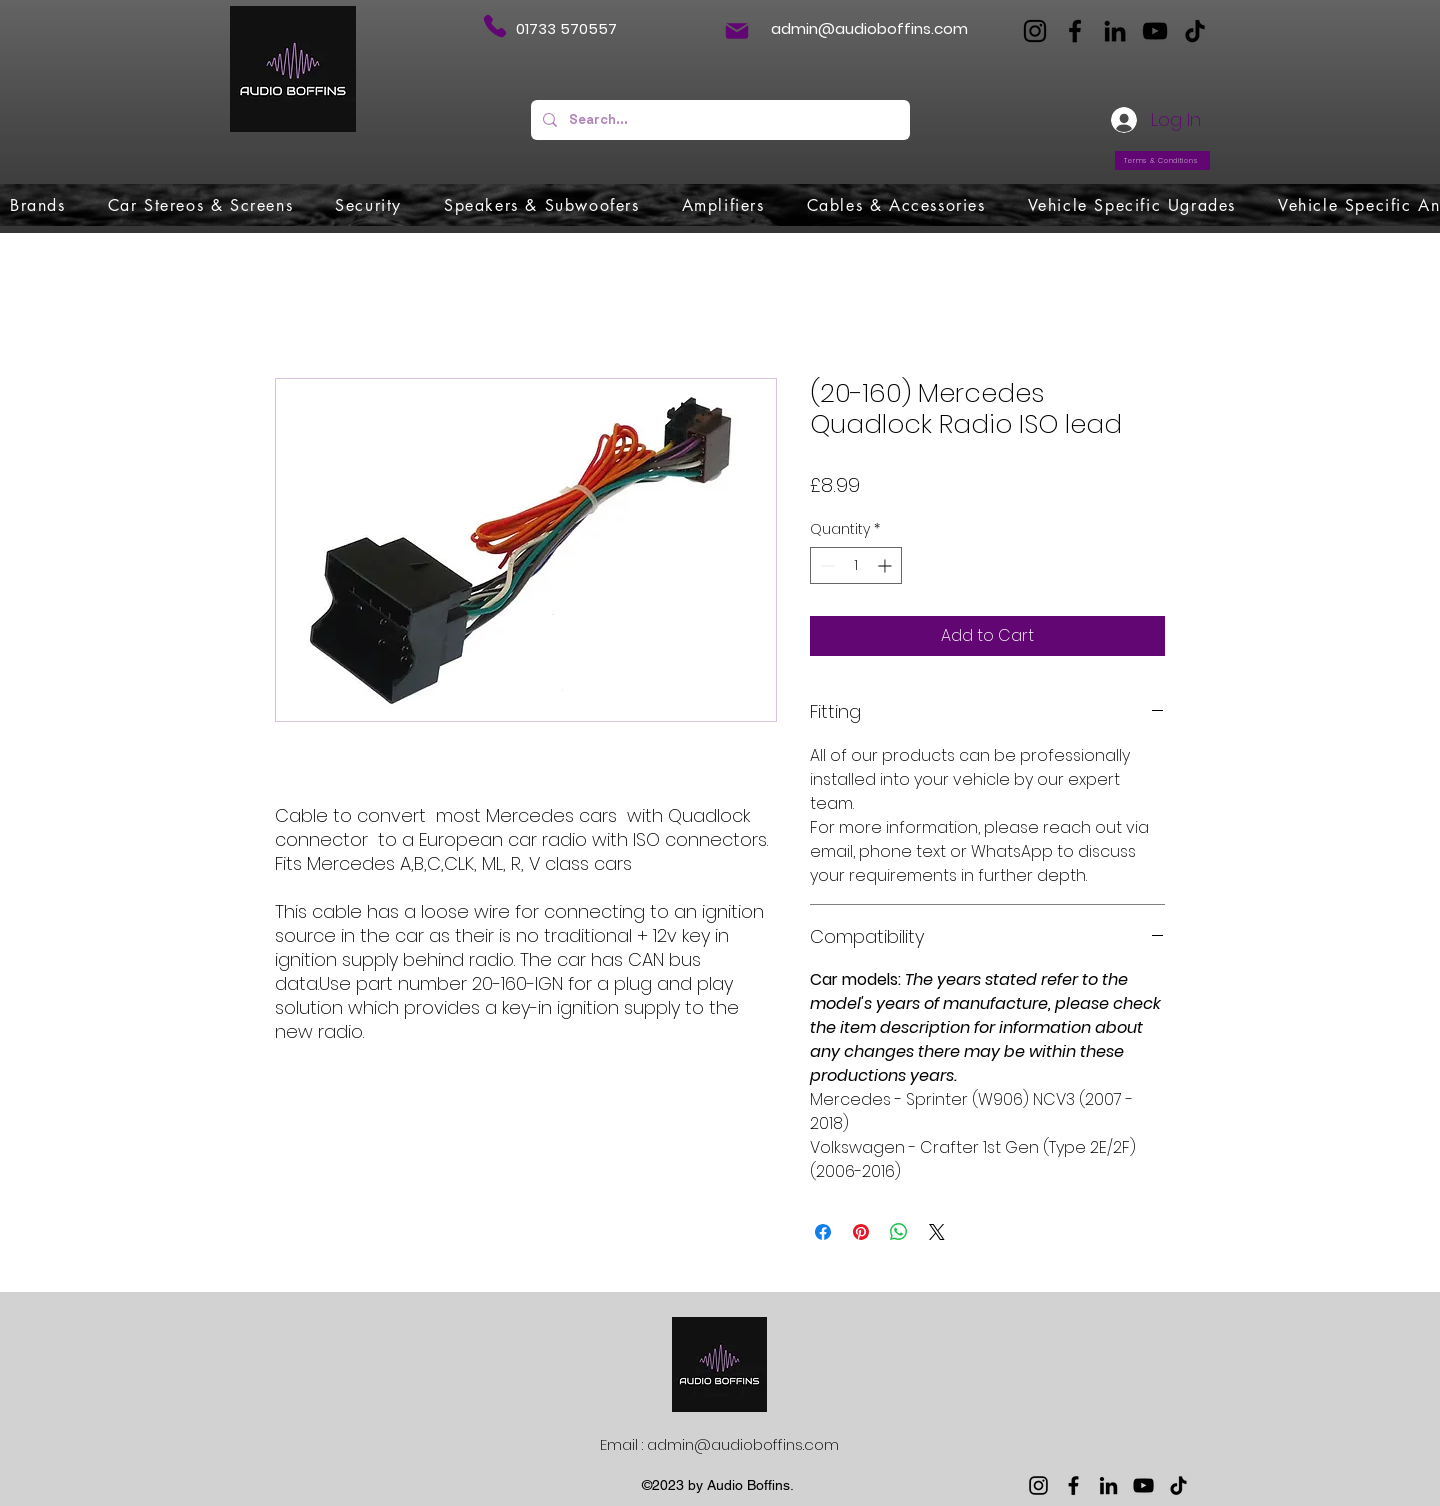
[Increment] (886, 565)
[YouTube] (1155, 31)
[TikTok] (1195, 31)
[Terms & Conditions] (1162, 160)
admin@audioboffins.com (869, 28)
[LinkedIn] (1115, 31)
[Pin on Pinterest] (861, 1232)
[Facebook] (1075, 31)
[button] (38, 205)
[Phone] (494, 26)
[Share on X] (937, 1232)
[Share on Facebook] (823, 1232)
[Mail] (737, 31)
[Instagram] (1035, 31)
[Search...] (718, 120)
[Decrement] (825, 565)
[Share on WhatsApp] (899, 1232)
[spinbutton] (856, 565)
